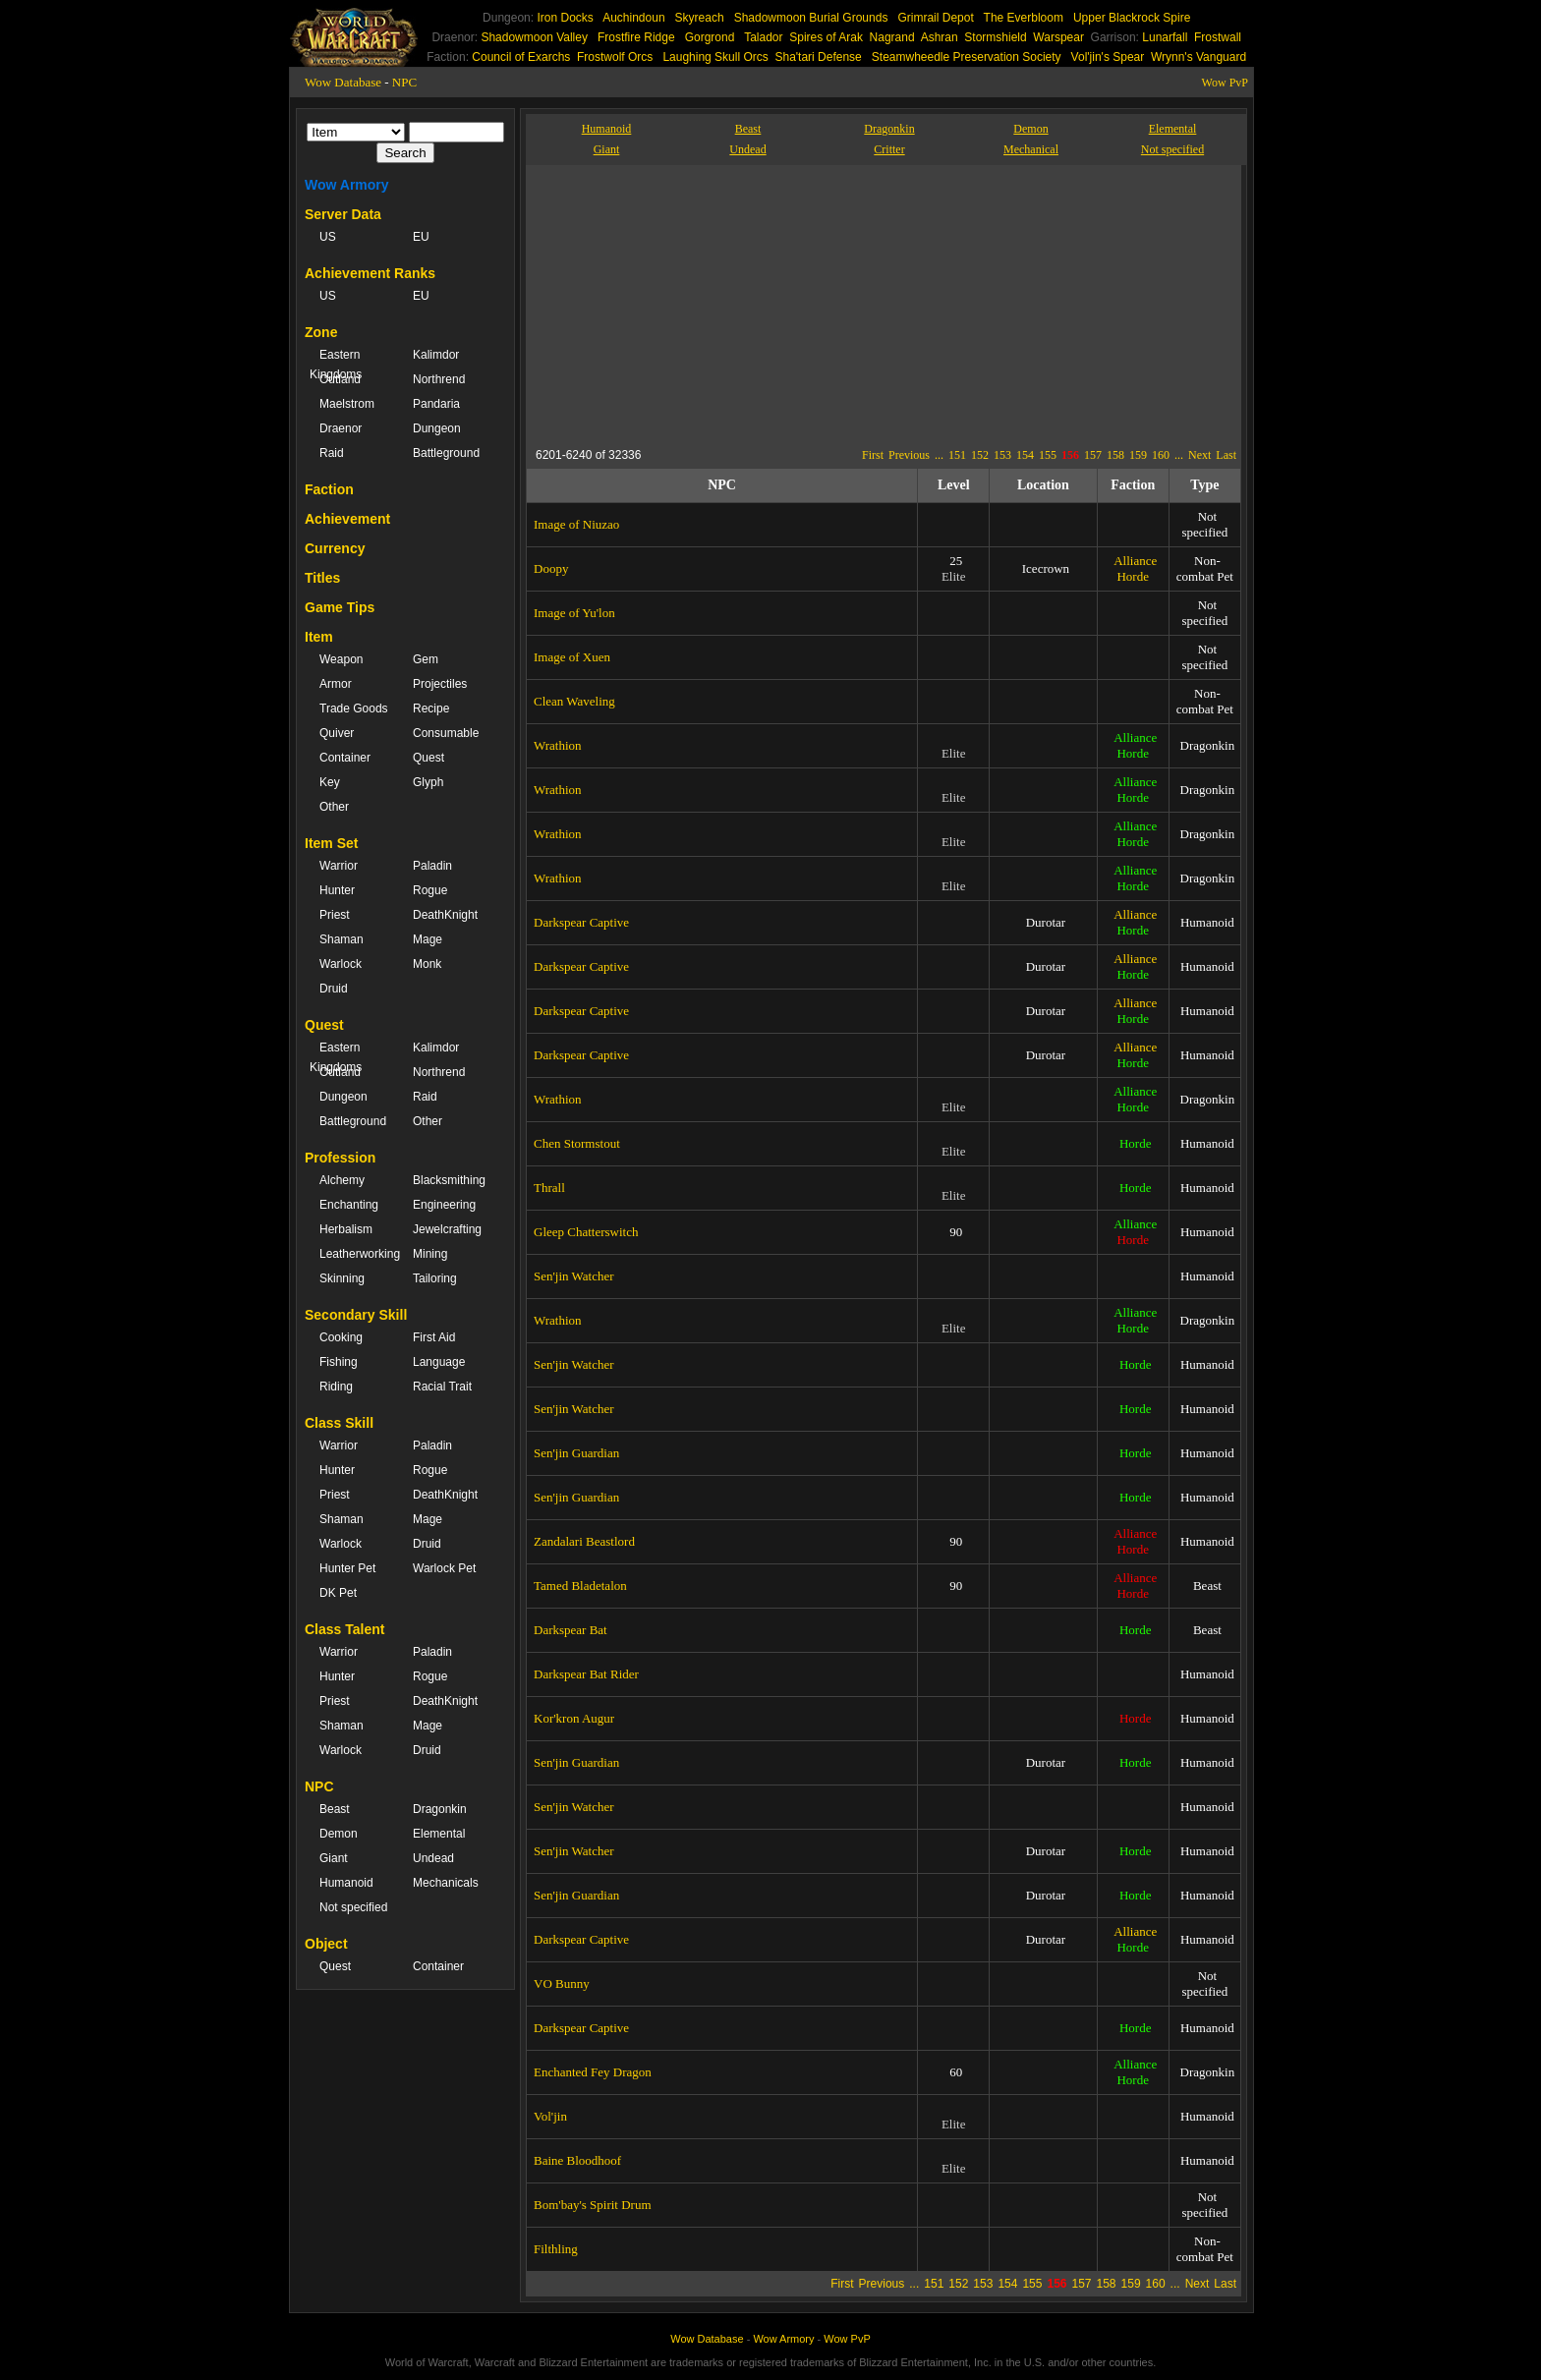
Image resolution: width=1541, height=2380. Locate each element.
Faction (329, 489)
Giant (333, 1858)
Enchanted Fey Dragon (593, 2072)
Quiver (336, 733)
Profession (340, 1157)
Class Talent (344, 1629)
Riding (336, 1386)
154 (1025, 455)
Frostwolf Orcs (615, 57)
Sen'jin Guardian (576, 1452)
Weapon (341, 659)
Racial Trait (442, 1386)
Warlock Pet (444, 1568)
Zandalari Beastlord (584, 1541)
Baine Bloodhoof (577, 2160)
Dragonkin (440, 1809)
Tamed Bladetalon (580, 1585)
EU (421, 237)
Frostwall (1217, 37)
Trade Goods (353, 708)
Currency (335, 548)
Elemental (439, 1834)
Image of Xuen (572, 657)
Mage (427, 939)
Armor (335, 684)
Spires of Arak (826, 37)
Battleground (446, 453)
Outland (340, 379)
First (873, 455)
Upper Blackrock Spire (1131, 18)
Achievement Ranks (370, 273)
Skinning (342, 1278)
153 (1002, 455)
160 (1161, 455)
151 (957, 455)
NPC (404, 82)
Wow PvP (1225, 82)
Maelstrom (346, 404)
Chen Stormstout (577, 1143)
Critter (889, 149)
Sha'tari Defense (817, 57)
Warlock (340, 964)
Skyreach (699, 18)
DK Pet (338, 1593)
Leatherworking (356, 1254)
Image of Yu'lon (574, 612)
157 (1093, 455)
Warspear (1058, 37)
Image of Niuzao (576, 524)
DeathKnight (445, 915)
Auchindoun (633, 18)
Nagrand (892, 37)
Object (326, 1944)
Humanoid (346, 1883)
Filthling (556, 2248)
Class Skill (339, 1423)
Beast (334, 1809)
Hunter (337, 890)
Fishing (338, 1362)
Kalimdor (436, 355)
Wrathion (558, 745)
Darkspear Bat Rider (586, 1674)
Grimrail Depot (935, 18)
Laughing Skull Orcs (715, 57)
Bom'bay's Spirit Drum (593, 2204)
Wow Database (343, 82)
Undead (433, 1858)
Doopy (551, 568)
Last (1226, 455)
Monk (427, 964)
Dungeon (437, 428)
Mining (430, 1254)
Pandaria (436, 404)
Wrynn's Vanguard (1198, 57)
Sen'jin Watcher (574, 1276)
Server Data (343, 214)
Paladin (432, 866)
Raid (331, 453)
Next (1199, 455)
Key (329, 782)
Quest (428, 758)
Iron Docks (565, 18)
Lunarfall (1164, 37)
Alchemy (342, 1180)
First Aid (434, 1337)
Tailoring (435, 1278)
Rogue (430, 890)
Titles (322, 578)
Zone (321, 332)
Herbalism (345, 1229)
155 (1047, 455)
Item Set (331, 843)
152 (980, 455)
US (327, 237)
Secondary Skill (356, 1315)
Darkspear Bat (570, 1629)
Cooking (341, 1337)
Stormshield (995, 37)
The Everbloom (1023, 18)
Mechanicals (446, 1883)
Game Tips (339, 607)
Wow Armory (347, 185)
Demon (338, 1834)
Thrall (549, 1187)
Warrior (338, 866)
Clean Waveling (574, 701)
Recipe (431, 708)
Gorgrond (710, 37)
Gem (425, 659)
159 (1138, 455)
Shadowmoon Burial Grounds (811, 18)
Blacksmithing (449, 1180)
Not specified (353, 1907)
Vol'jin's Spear (1108, 57)
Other (334, 807)
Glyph (428, 782)
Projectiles (440, 684)
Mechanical (1030, 149)
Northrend (439, 379)
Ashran (939, 37)
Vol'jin (550, 2116)
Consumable (446, 733)
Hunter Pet (347, 1568)
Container (345, 758)
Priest (334, 915)
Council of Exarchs (521, 57)
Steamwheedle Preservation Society (966, 57)
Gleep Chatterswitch (586, 1231)
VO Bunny (562, 1983)
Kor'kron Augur (574, 1718)
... (939, 455)
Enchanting (348, 1205)
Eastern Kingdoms (336, 364)
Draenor (340, 428)
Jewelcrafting (447, 1229)
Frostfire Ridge (636, 37)
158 (1115, 455)
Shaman (341, 939)
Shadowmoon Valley (534, 37)
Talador (763, 37)
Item (319, 637)
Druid (333, 988)
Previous (909, 455)
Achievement (347, 519)
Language (439, 1362)
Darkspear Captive (581, 922)
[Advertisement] (716, 302)
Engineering (444, 1205)
